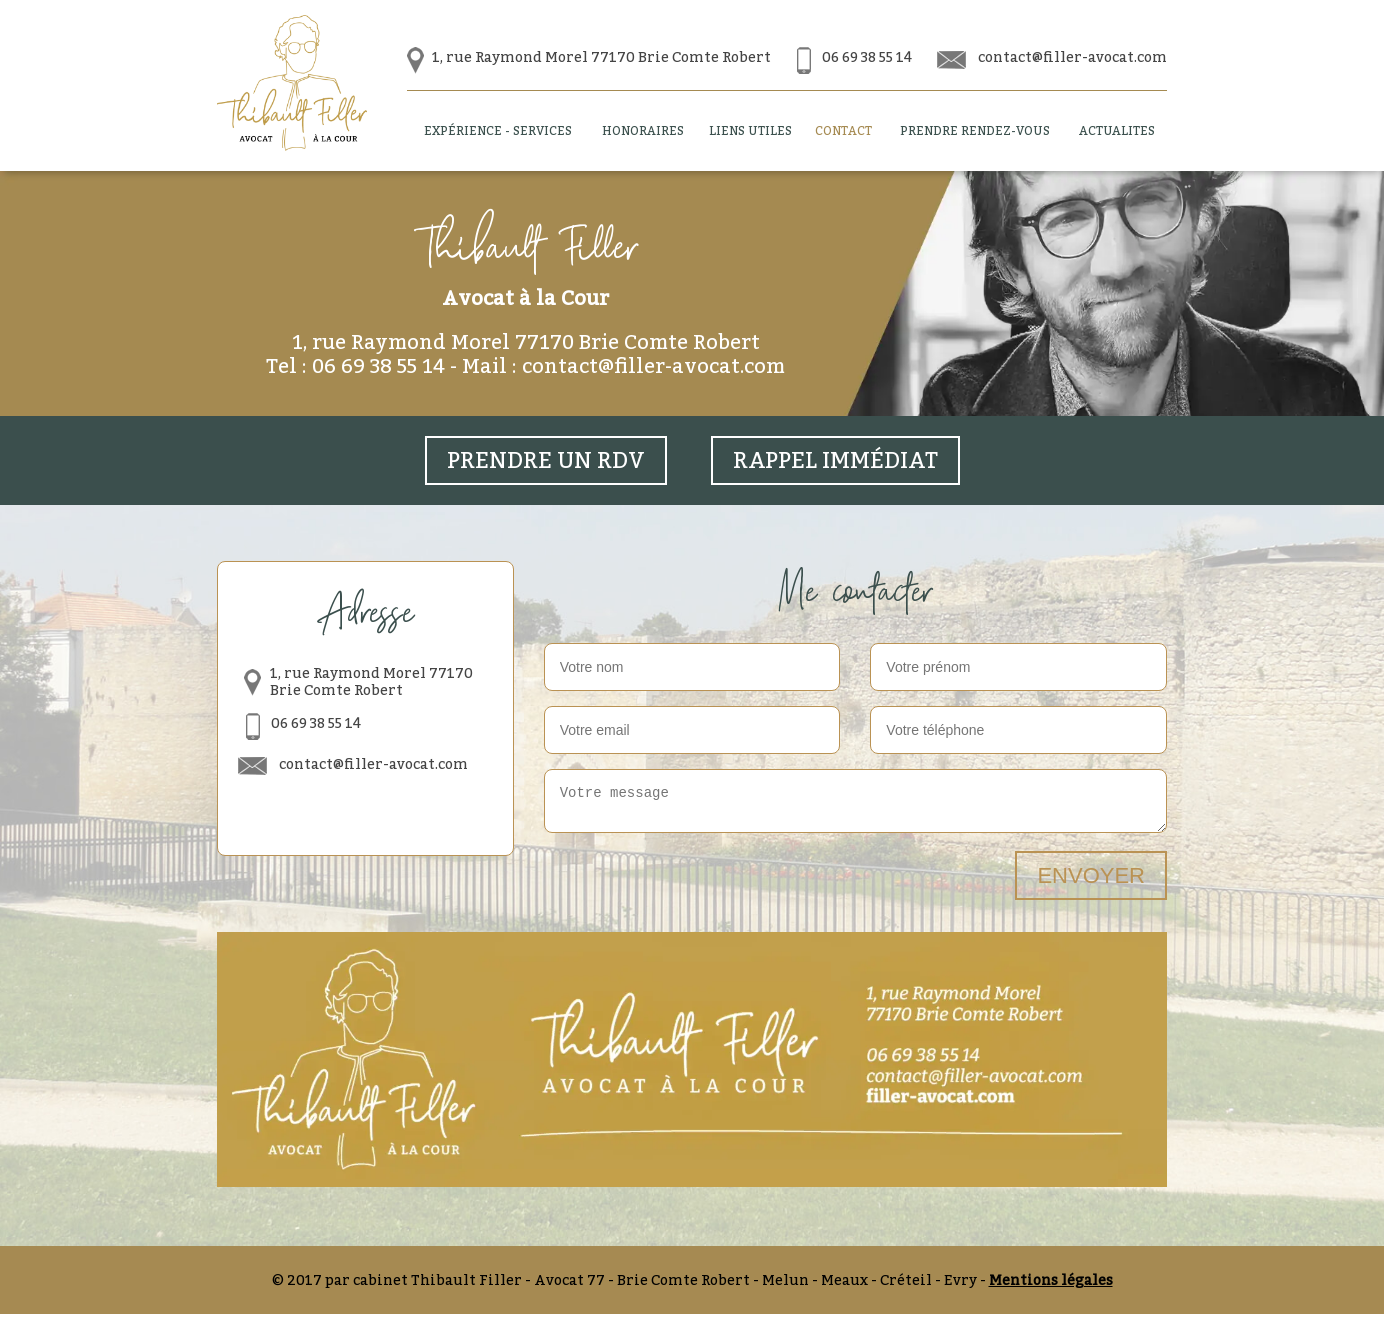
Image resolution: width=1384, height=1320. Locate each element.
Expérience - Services (498, 130)
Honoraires (643, 130)
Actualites (1117, 130)
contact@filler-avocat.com (1072, 56)
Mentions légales (1051, 1285)
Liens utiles (750, 130)
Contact (843, 130)
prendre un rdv (546, 460)
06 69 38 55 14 (867, 56)
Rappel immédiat (835, 460)
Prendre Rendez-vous (975, 130)
